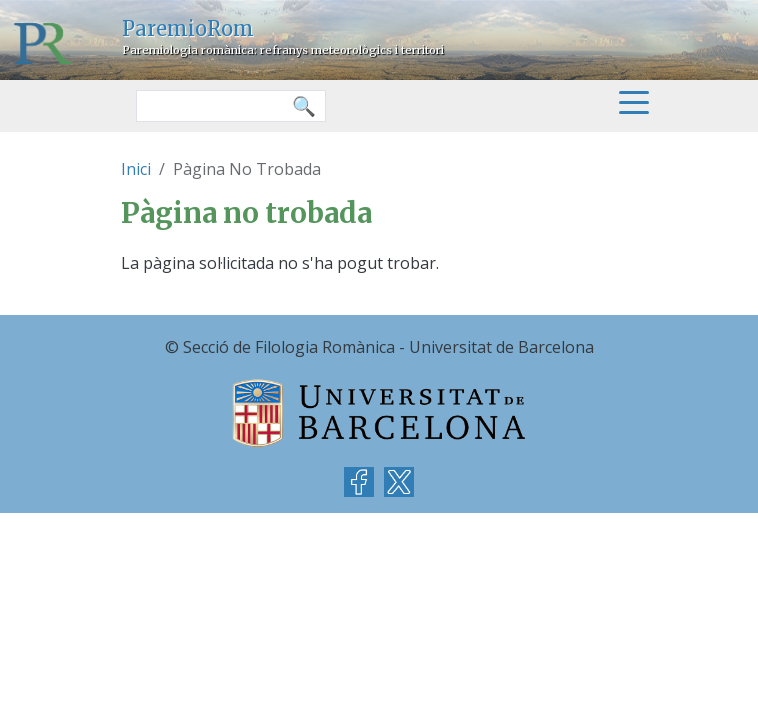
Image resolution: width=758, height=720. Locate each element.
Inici (136, 169)
